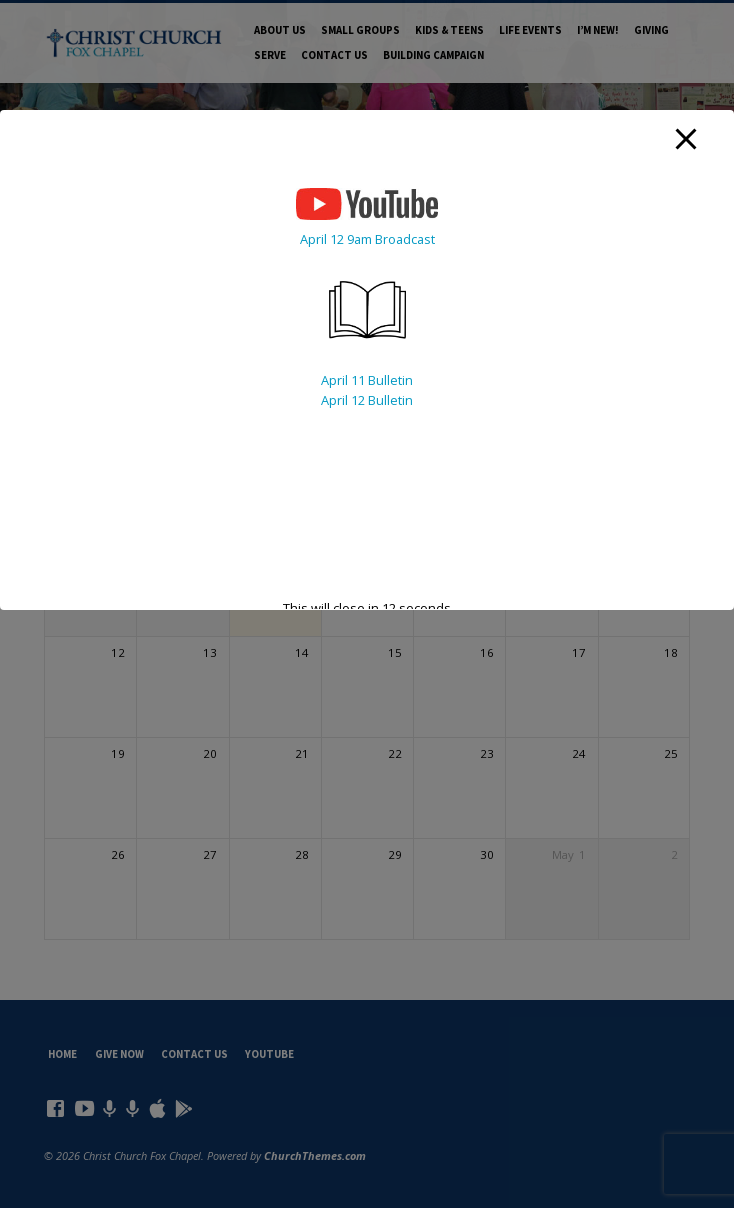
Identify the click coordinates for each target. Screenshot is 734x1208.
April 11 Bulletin (367, 380)
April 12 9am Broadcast (367, 239)
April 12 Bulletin (367, 400)
